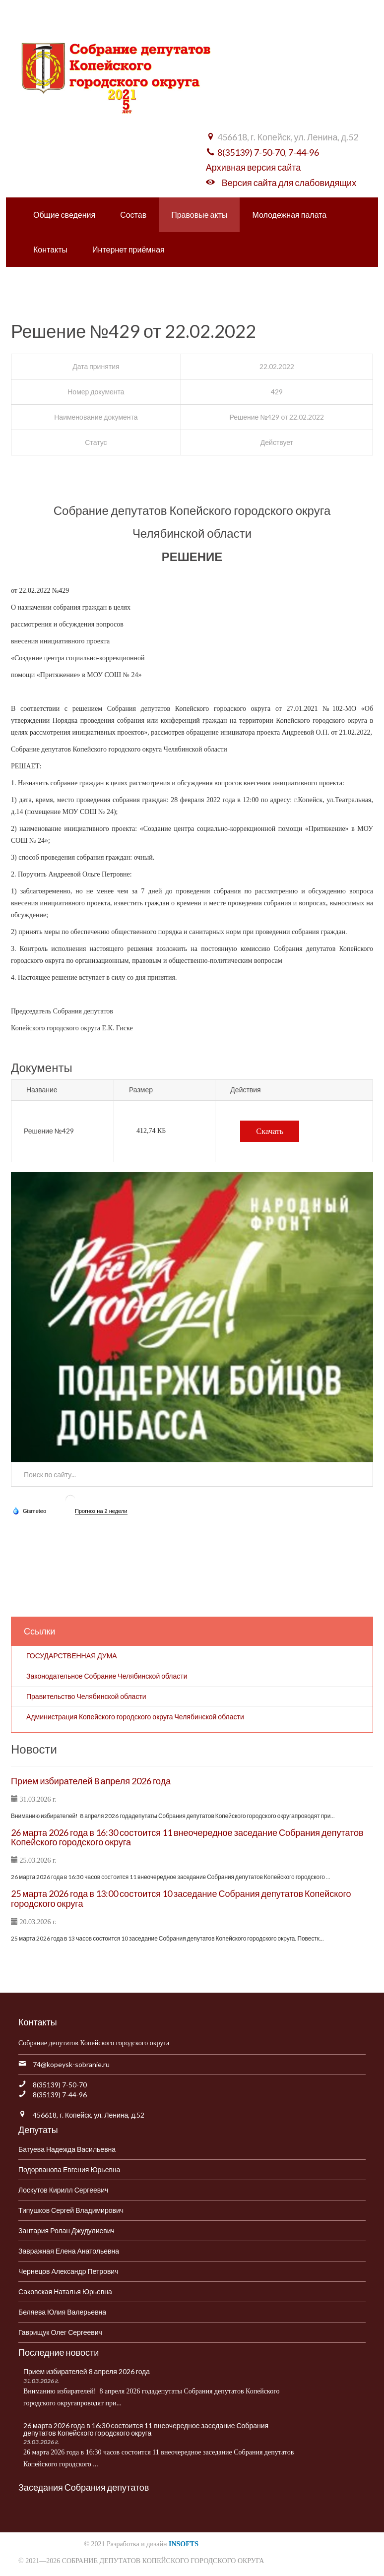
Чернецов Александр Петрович (68, 2271)
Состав (133, 214)
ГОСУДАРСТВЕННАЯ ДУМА (71, 1655)
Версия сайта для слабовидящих (289, 182)
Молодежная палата (289, 214)
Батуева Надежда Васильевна (67, 2149)
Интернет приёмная (128, 249)
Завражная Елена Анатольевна (68, 2251)
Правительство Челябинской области (86, 1696)
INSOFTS (183, 2544)
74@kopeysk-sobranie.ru (71, 2064)
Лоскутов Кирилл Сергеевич (63, 2190)
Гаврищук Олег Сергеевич (60, 2332)
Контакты (50, 249)
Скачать (269, 1131)
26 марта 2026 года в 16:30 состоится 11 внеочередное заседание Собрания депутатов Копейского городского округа (187, 1837)
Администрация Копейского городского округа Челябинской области (135, 1716)
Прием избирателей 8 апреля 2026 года (91, 1780)
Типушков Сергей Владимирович (71, 2210)
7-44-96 (303, 152)
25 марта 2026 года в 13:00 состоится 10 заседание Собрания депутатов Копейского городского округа (181, 1898)
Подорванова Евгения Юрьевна (69, 2169)
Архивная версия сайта (253, 167)
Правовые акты (199, 214)
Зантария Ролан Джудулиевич (66, 2230)
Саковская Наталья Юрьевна (65, 2291)
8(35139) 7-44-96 (60, 2094)
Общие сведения (64, 214)
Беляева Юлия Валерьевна (62, 2312)
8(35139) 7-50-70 (251, 152)
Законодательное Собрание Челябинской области (107, 1676)
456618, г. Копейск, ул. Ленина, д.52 (88, 2115)
